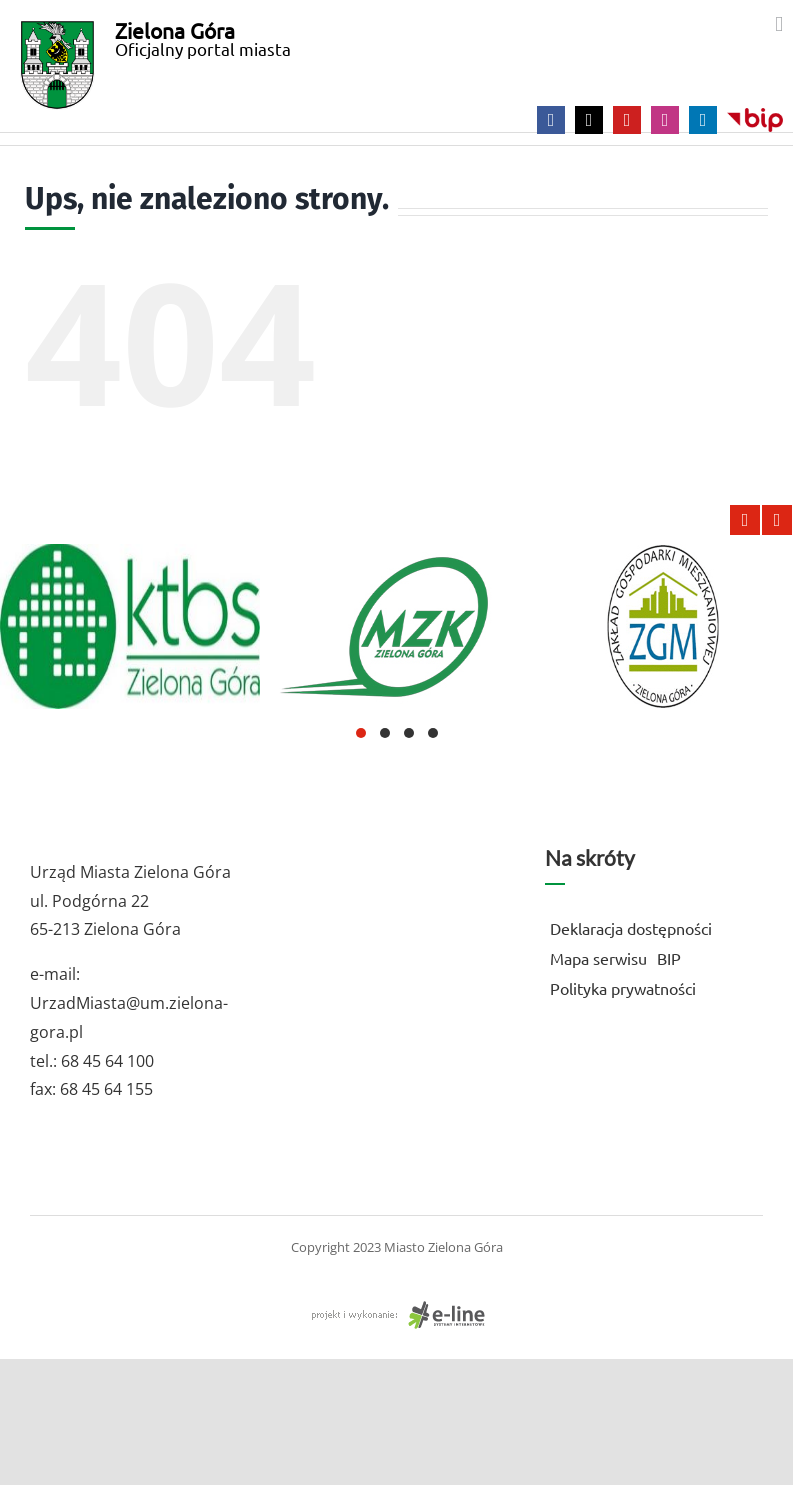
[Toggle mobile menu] (779, 24)
